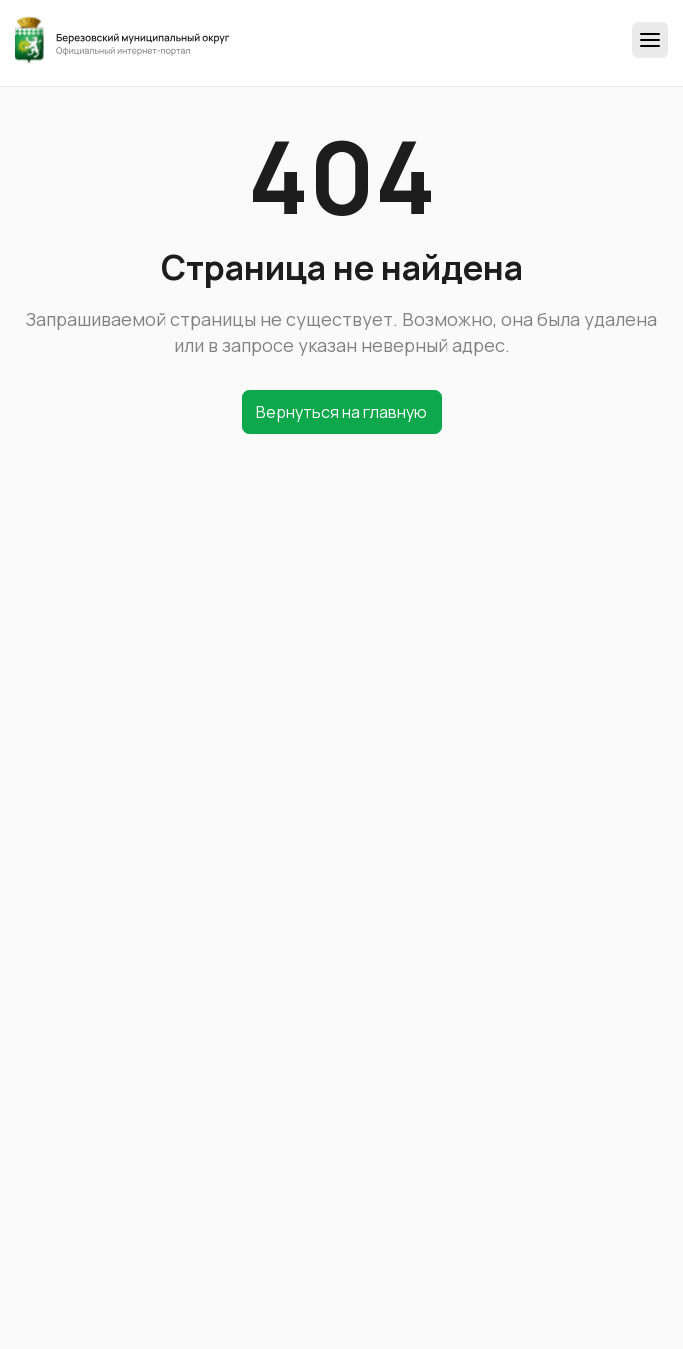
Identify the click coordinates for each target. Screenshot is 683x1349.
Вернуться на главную (341, 412)
